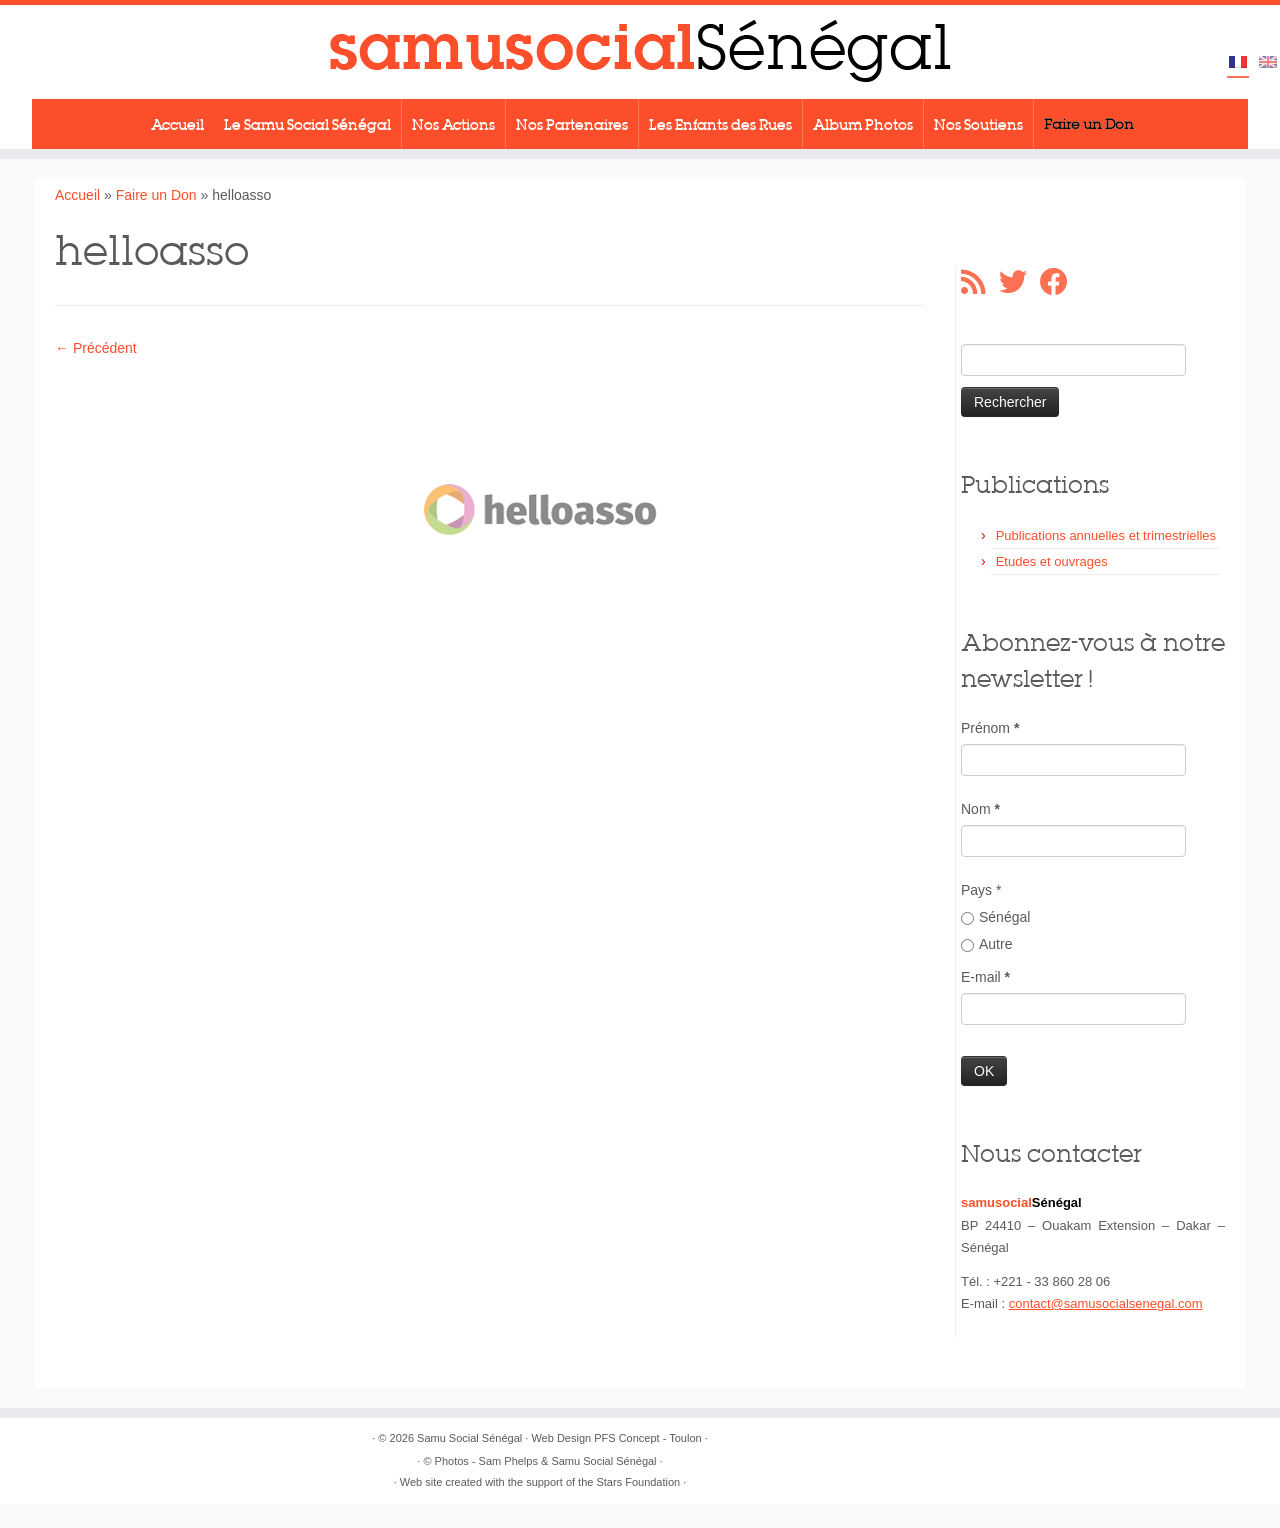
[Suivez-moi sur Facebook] (1060, 282)
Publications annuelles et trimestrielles (1106, 535)
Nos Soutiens (978, 124)
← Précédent (96, 348)
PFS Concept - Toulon (647, 1438)
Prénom (990, 728)
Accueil (177, 124)
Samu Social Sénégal (469, 1438)
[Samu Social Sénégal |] (640, 52)
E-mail (985, 977)
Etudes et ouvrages (1052, 561)
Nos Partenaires (572, 124)
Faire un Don (1089, 124)
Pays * (981, 890)
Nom (980, 809)
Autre (986, 944)
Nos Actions (453, 124)
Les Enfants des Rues (720, 124)
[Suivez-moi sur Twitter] (1019, 282)
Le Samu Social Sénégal (307, 124)
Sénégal (995, 917)
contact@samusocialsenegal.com (1106, 1303)
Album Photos (863, 124)
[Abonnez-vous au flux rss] (980, 282)
